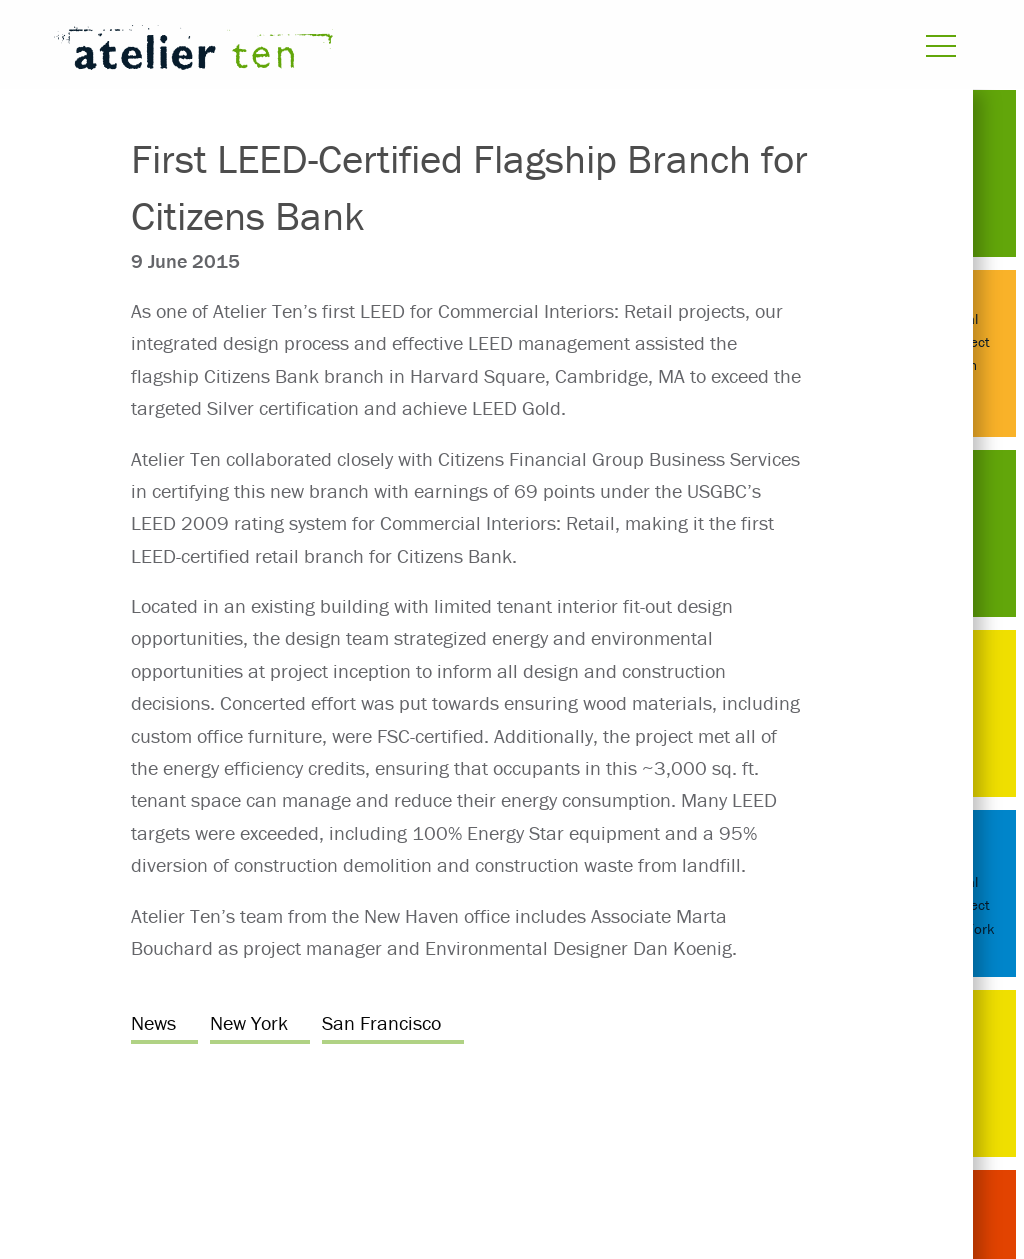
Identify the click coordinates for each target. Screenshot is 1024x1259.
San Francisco (381, 1022)
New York (249, 1022)
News (153, 1022)
